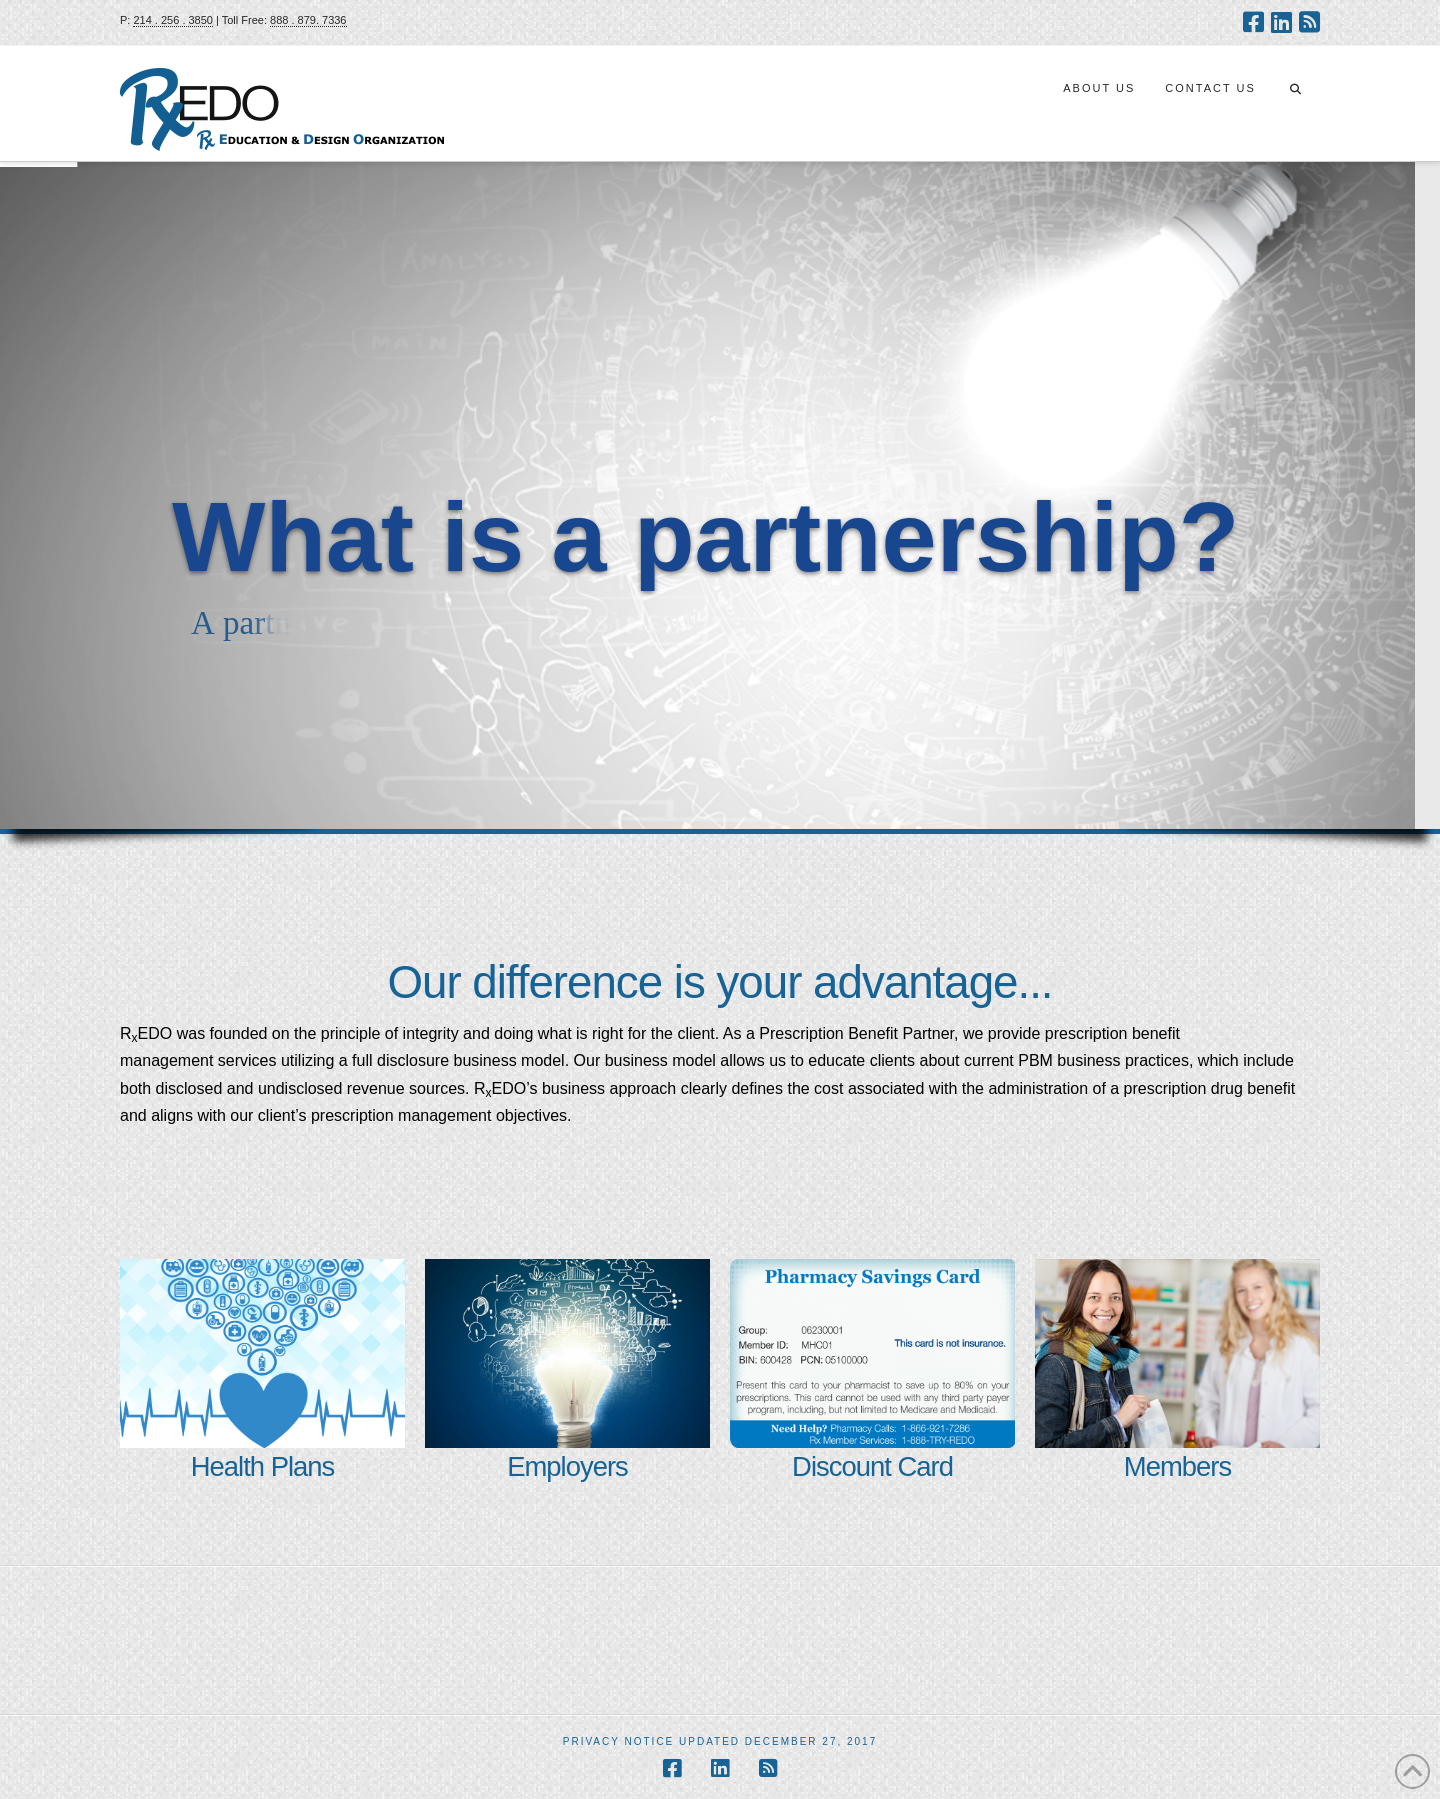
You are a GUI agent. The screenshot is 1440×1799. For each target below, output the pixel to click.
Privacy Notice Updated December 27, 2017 (720, 1741)
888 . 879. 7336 (308, 20)
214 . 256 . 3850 (173, 20)
